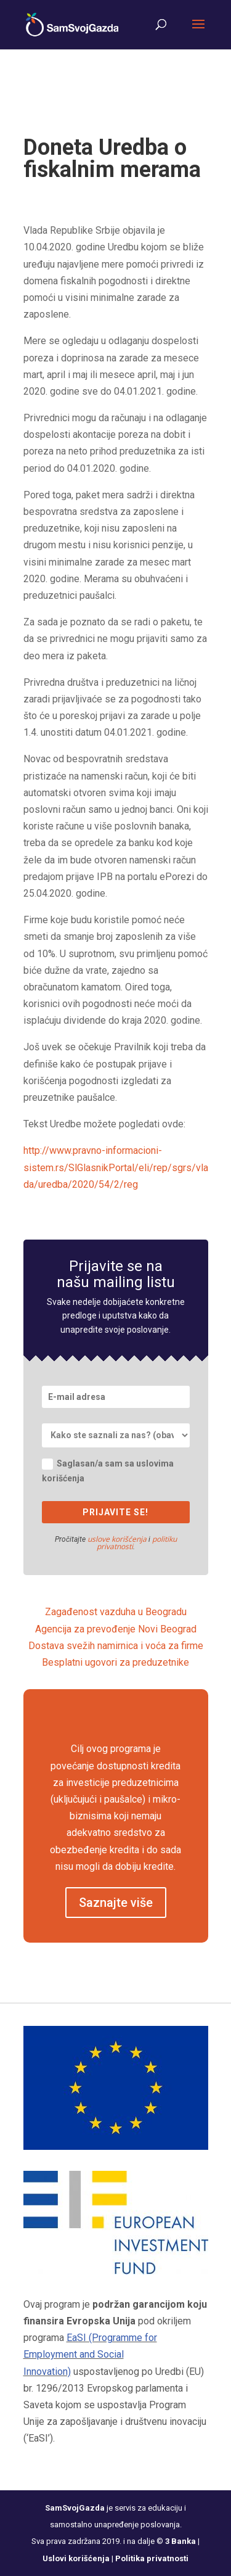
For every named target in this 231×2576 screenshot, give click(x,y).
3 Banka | (182, 2541)
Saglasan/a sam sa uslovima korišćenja (108, 1471)
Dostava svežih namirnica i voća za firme (115, 1646)
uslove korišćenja (117, 1539)
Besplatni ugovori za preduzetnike (115, 1662)
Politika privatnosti (151, 2558)
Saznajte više (116, 1902)
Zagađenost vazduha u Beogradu (116, 1612)
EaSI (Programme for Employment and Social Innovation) (90, 2354)
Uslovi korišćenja (76, 2558)
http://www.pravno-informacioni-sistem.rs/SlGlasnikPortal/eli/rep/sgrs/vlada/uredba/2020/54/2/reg (115, 1167)
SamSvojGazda (75, 2507)
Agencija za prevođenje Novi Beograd (116, 1629)
